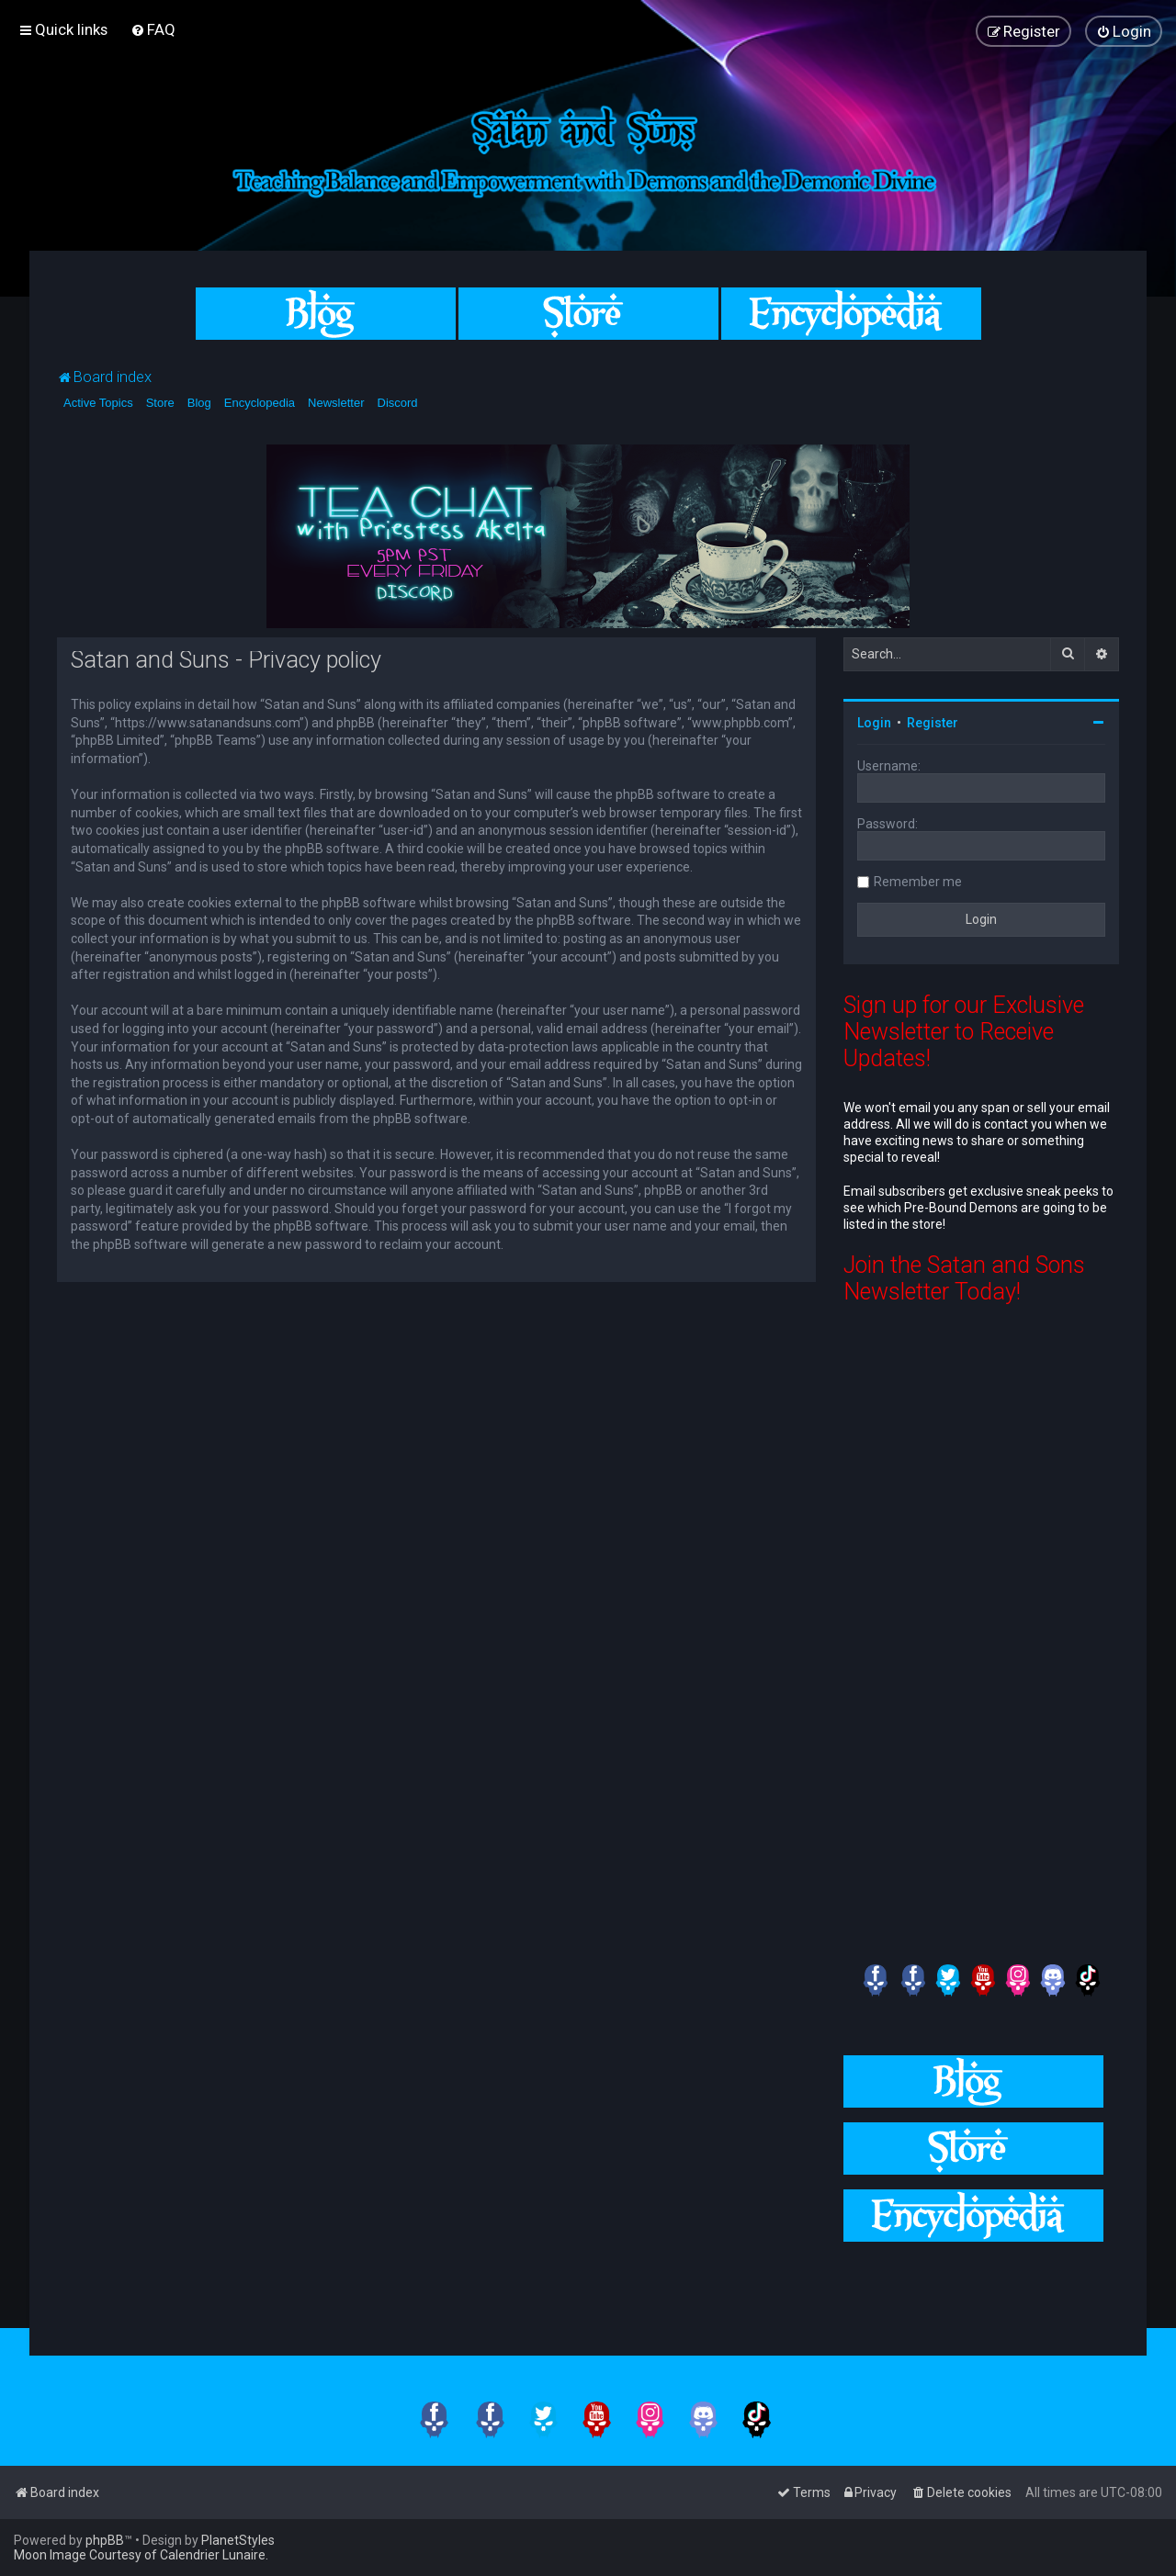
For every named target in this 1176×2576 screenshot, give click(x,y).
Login (874, 722)
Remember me (918, 881)
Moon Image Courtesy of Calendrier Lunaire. (141, 2555)
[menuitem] (153, 29)
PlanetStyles (238, 2540)
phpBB (104, 2540)
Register (932, 722)
